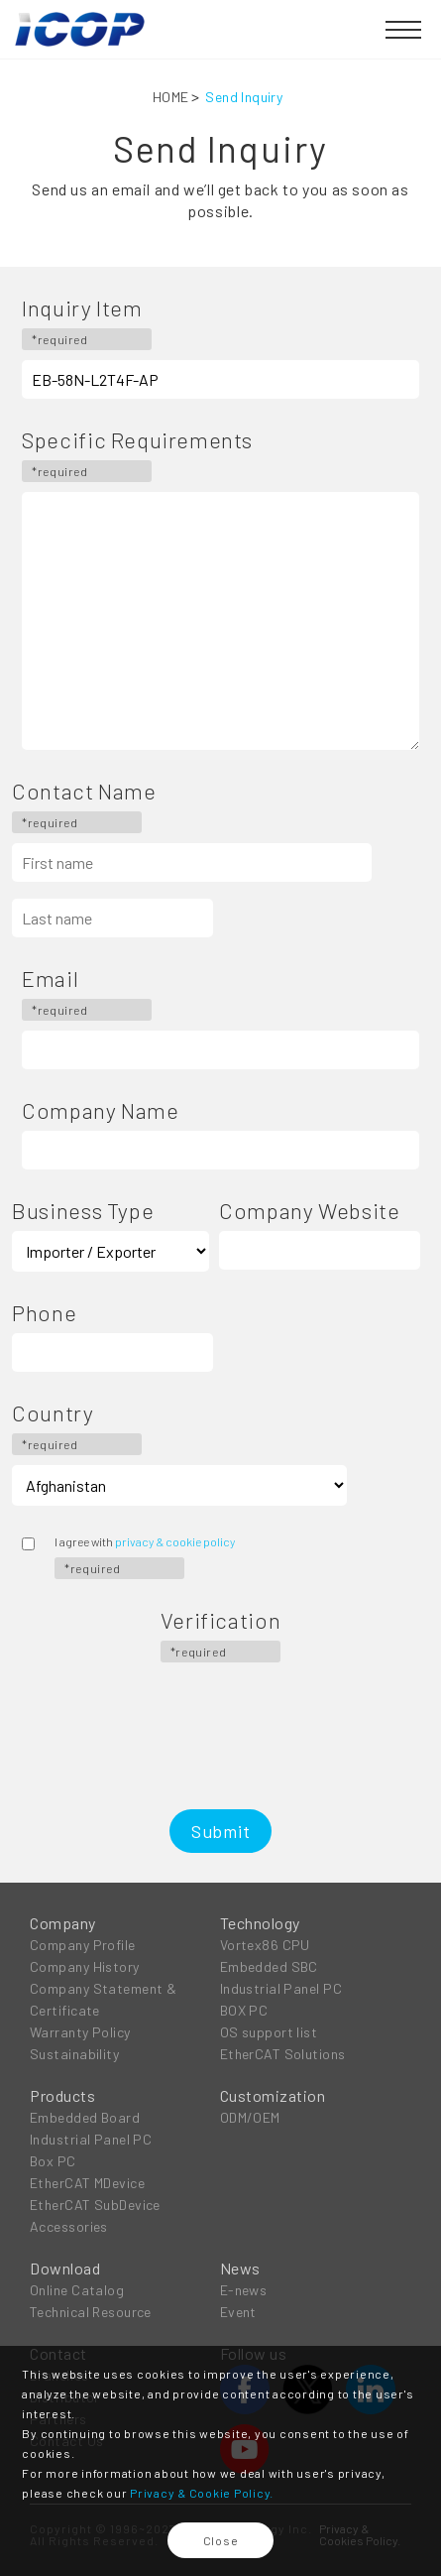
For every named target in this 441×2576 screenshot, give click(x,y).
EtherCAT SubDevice (95, 2204)
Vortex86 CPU (265, 1944)
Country (77, 1428)
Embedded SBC (269, 1966)
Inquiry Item (87, 323)
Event (238, 2311)
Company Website (309, 1210)
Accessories (69, 2226)
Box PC (53, 2160)
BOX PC (244, 2010)
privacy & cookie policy (175, 1541)
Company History (85, 1966)
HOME (171, 96)
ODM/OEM (250, 2117)
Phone (44, 1312)
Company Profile (83, 1944)
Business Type (83, 1210)
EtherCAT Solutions (283, 2053)
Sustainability (74, 2053)
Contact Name (84, 806)
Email (87, 994)
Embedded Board (85, 2117)
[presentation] (221, 1711)
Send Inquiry (243, 96)
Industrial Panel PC (281, 1988)
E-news (244, 2289)
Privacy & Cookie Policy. (202, 2493)
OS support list (269, 2032)
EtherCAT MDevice (87, 2182)
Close (221, 2540)
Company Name (100, 1110)
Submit (221, 1831)
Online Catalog (77, 2289)
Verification (220, 1635)
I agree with (145, 1557)
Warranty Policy (80, 2032)
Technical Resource (91, 2311)
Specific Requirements (137, 455)
